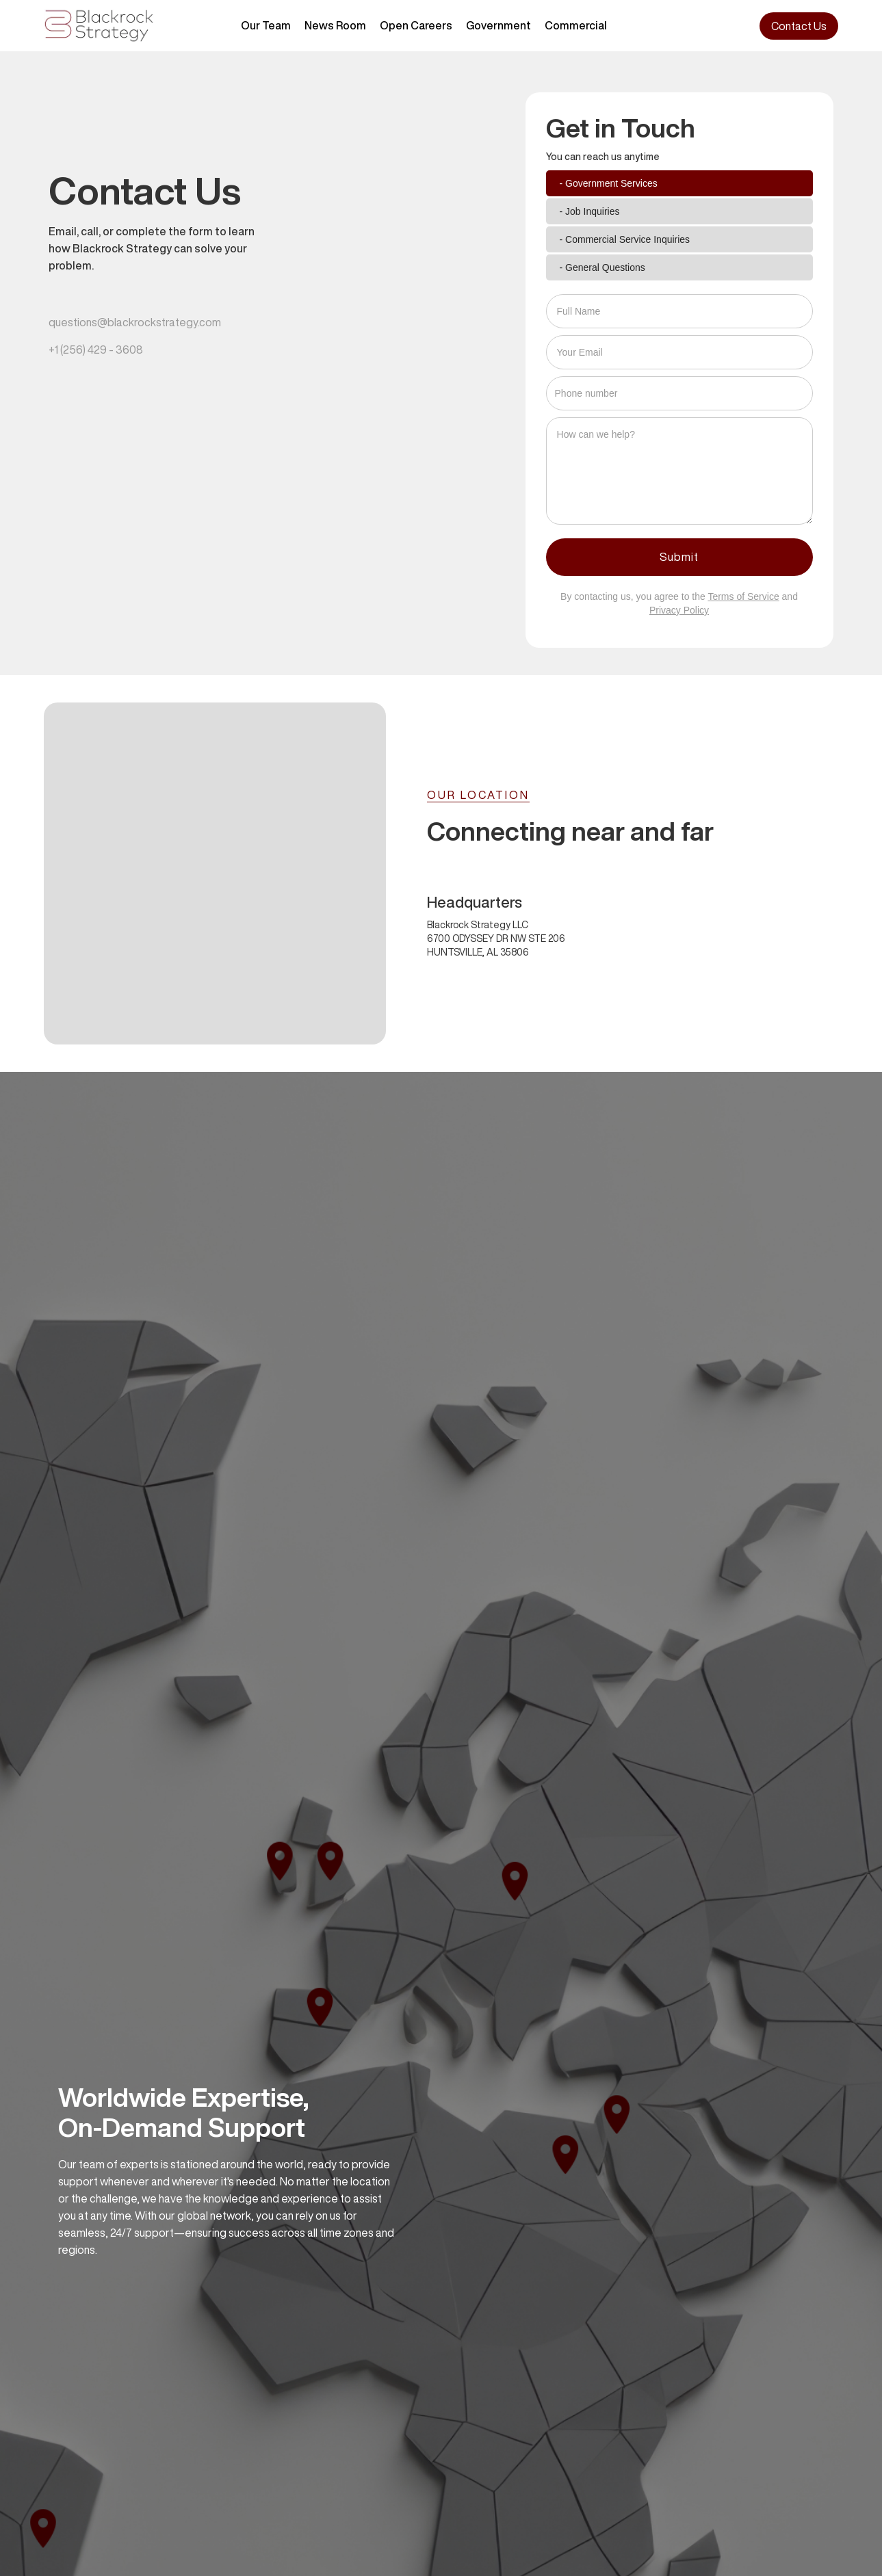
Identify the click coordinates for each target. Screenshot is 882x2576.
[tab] (679, 183)
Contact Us (799, 26)
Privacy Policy (679, 610)
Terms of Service (743, 596)
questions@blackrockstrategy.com (135, 322)
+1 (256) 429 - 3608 (96, 349)
